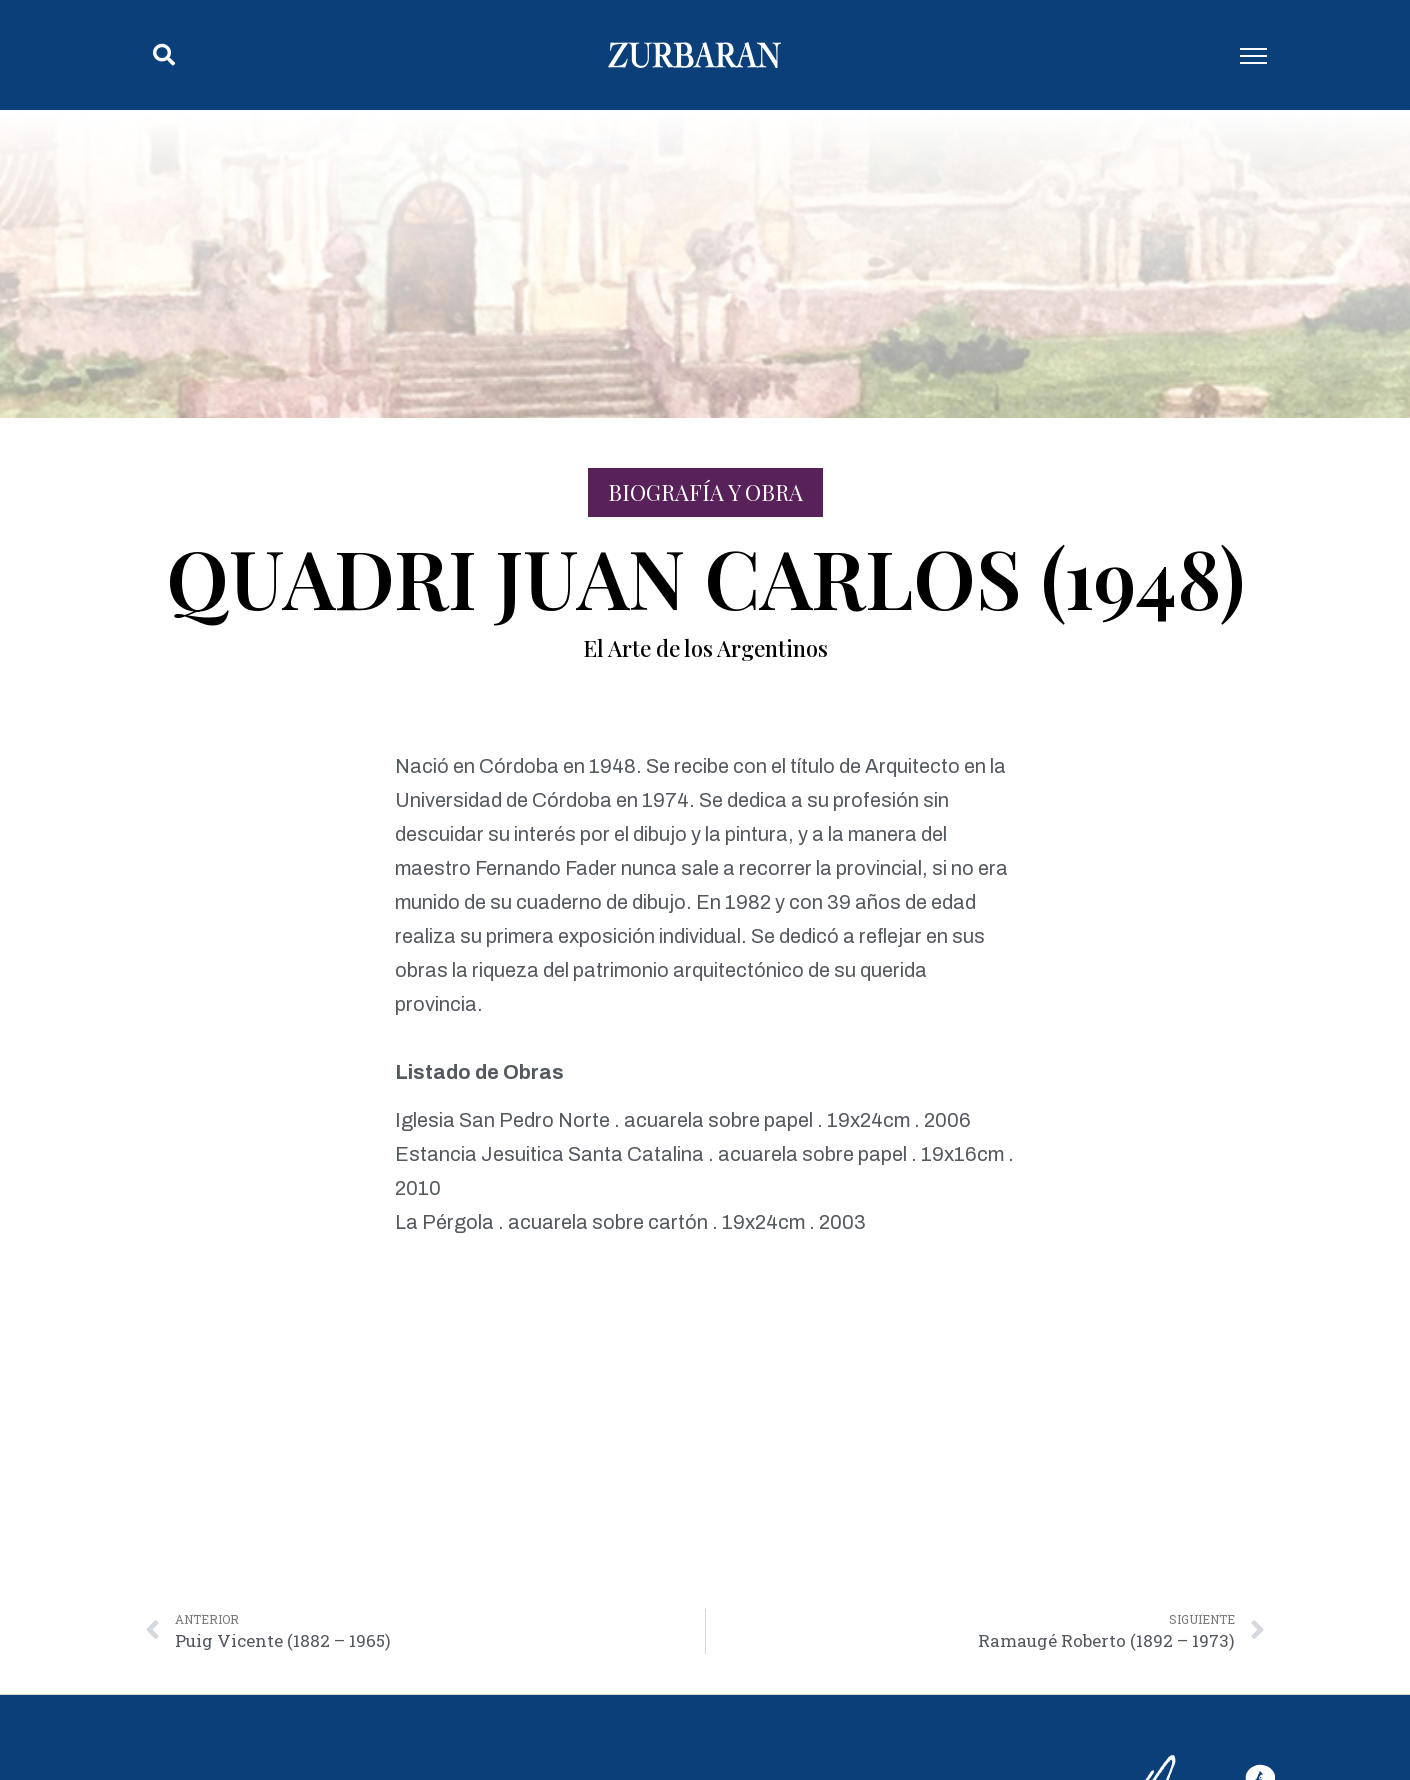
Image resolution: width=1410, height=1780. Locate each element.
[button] (164, 55)
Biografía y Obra (705, 492)
